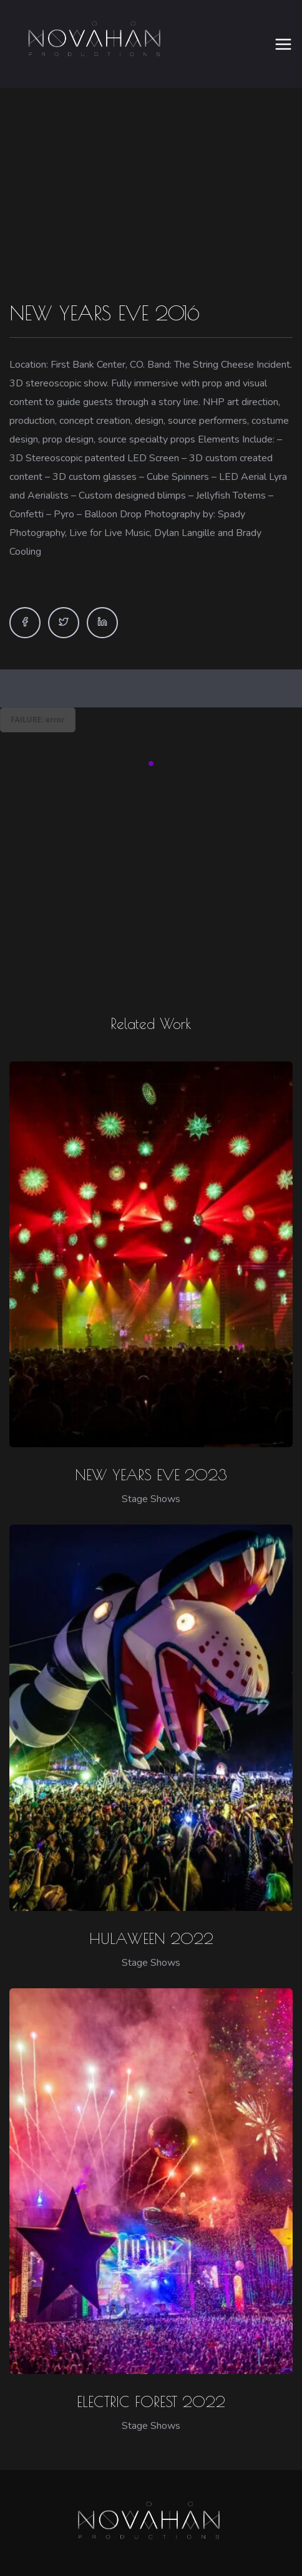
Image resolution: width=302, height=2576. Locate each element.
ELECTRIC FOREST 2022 (151, 2364)
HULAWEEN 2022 (151, 1901)
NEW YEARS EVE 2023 (151, 1437)
